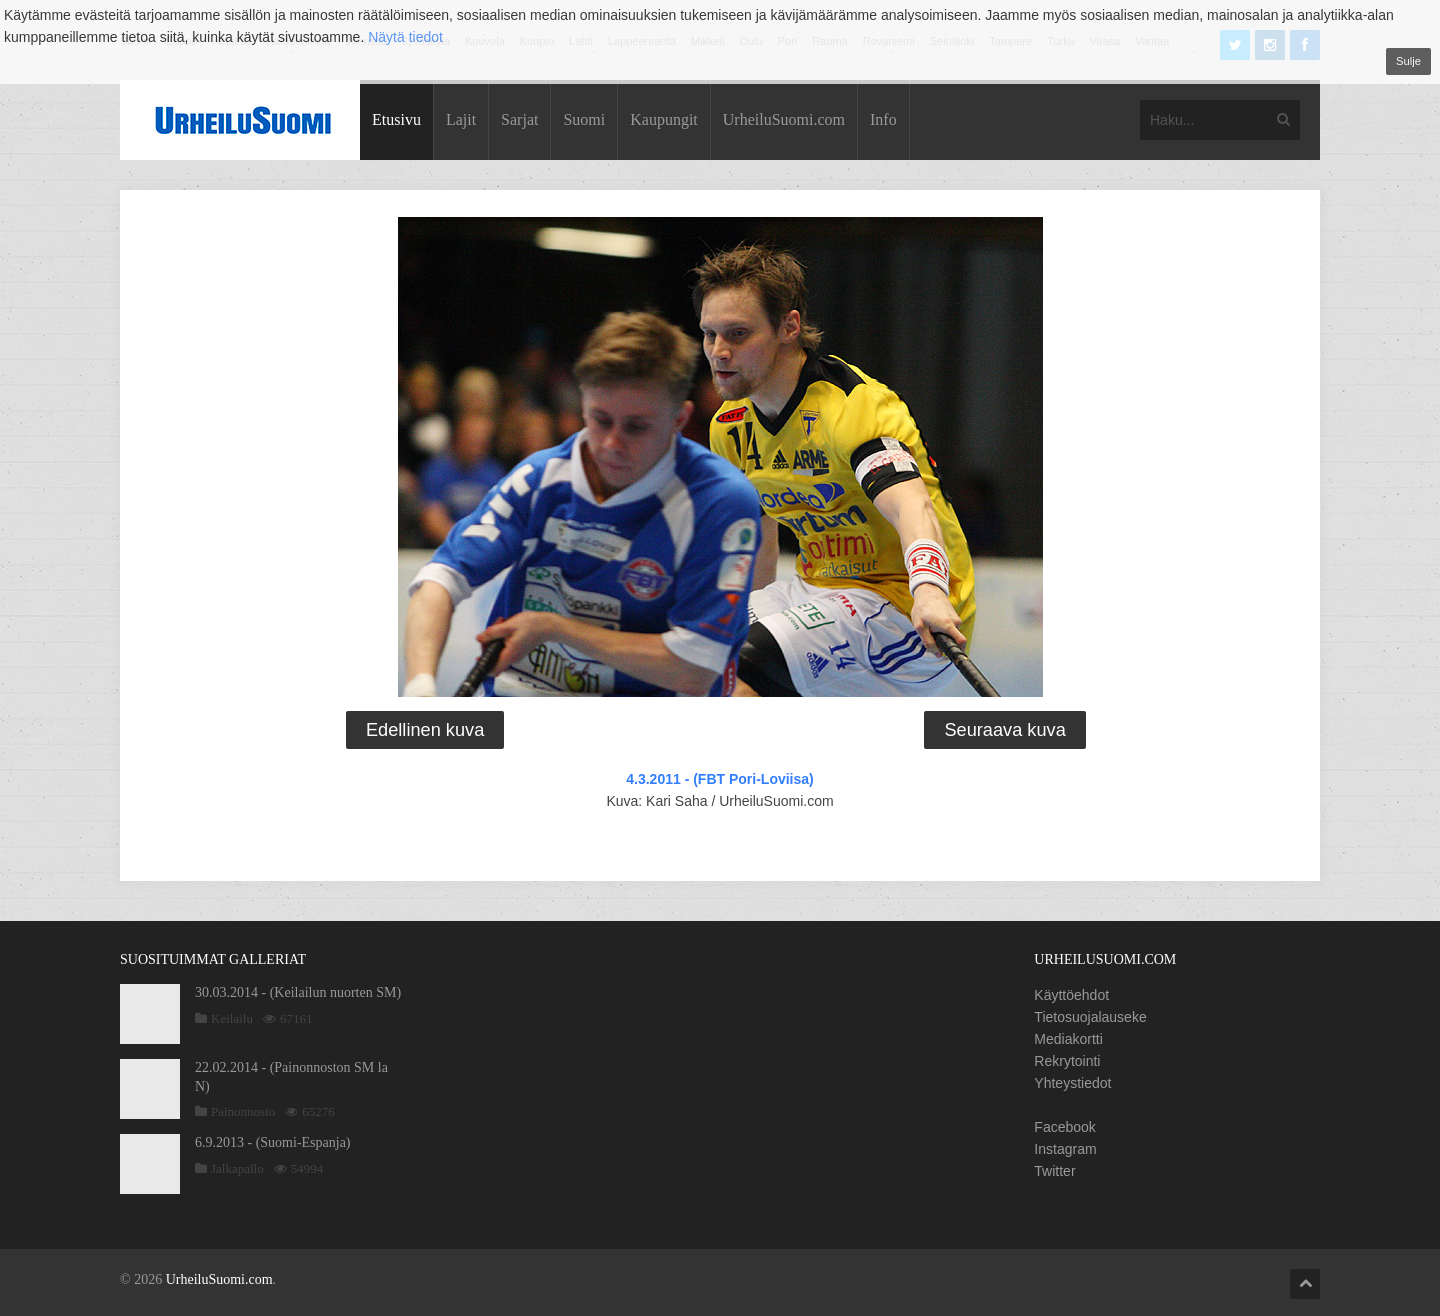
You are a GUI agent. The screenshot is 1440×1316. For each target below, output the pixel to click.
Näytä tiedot (405, 37)
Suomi (584, 119)
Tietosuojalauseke (1090, 1017)
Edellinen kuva (425, 730)
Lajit (461, 119)
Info (883, 119)
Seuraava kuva (1004, 730)
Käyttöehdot (1071, 995)
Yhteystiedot (1072, 1083)
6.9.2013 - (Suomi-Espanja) (273, 1142)
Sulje (1408, 61)
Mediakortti (1068, 1039)
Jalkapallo (237, 1168)
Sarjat (519, 119)
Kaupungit (664, 119)
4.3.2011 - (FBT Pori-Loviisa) (720, 779)
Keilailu (232, 1018)
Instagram (1065, 1149)
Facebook (1064, 1127)
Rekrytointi (1067, 1061)
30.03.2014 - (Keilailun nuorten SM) (298, 992)
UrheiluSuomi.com (784, 119)
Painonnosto (243, 1111)
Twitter (1054, 1171)
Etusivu (396, 119)
